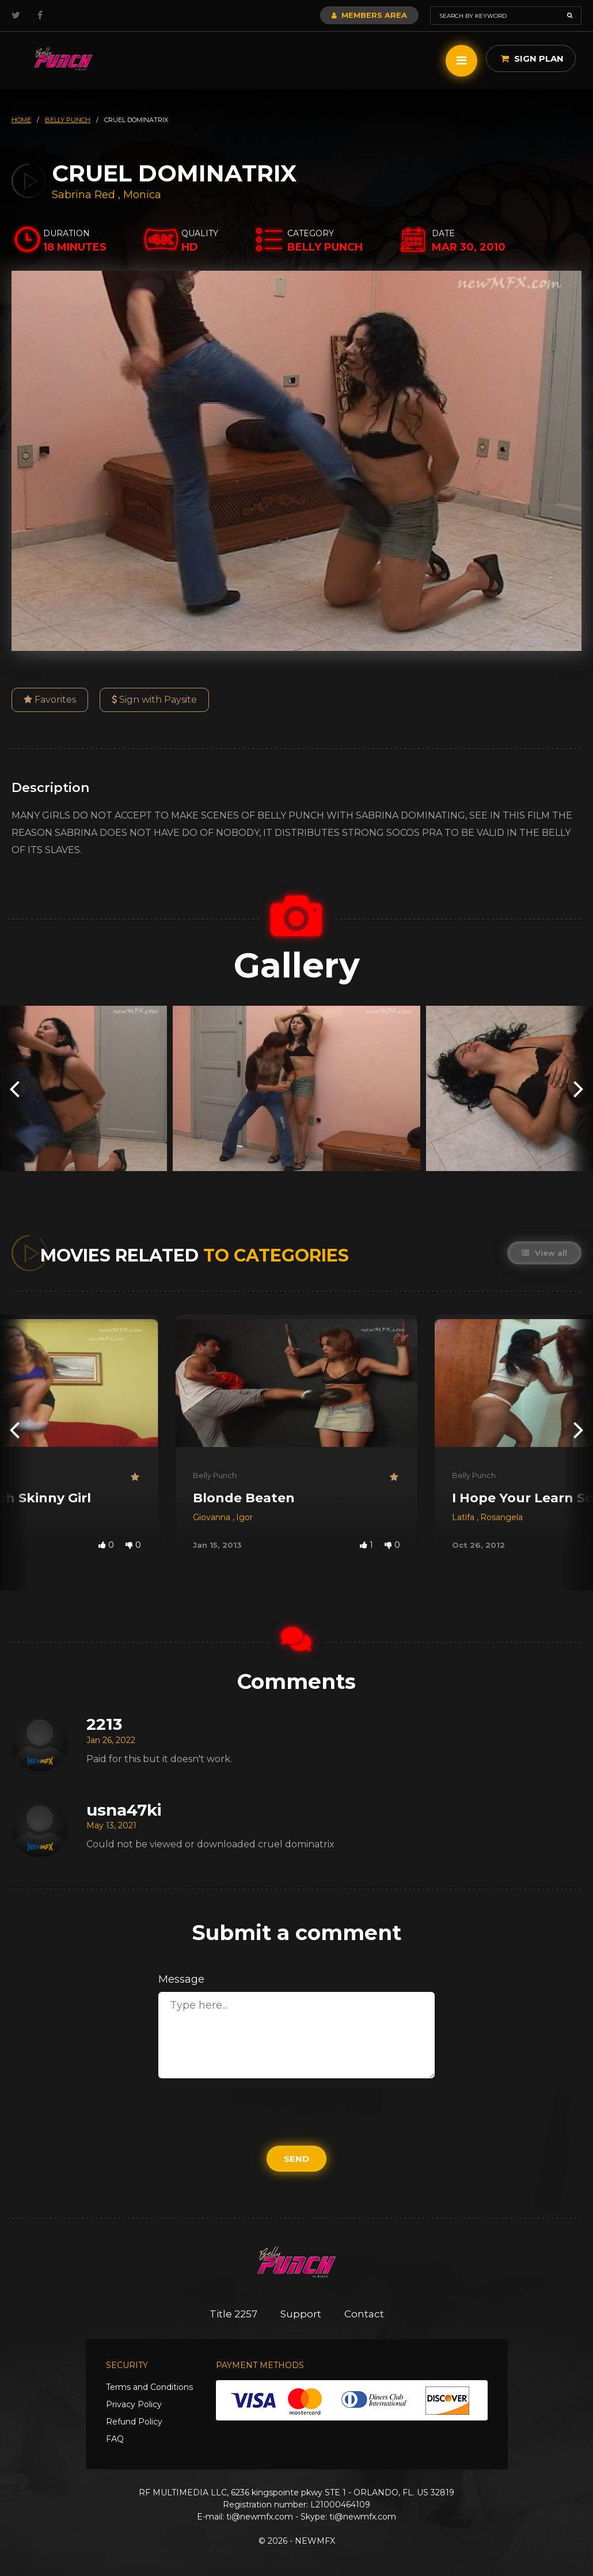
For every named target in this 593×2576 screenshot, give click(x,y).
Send (296, 2158)
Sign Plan (532, 58)
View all (544, 1252)
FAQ (115, 2439)
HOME (21, 120)
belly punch (67, 120)
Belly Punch (215, 1475)
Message (181, 1979)
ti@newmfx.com (259, 2516)
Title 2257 (233, 2314)
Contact (364, 2314)
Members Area (369, 15)
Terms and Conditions (149, 2387)
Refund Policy (134, 2421)
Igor (244, 1517)
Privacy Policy (134, 2404)
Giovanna (213, 1517)
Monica (142, 194)
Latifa (464, 1517)
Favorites (50, 699)
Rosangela (501, 1517)
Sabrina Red (83, 194)
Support (300, 2314)
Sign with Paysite (154, 699)
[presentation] (14, 1088)
